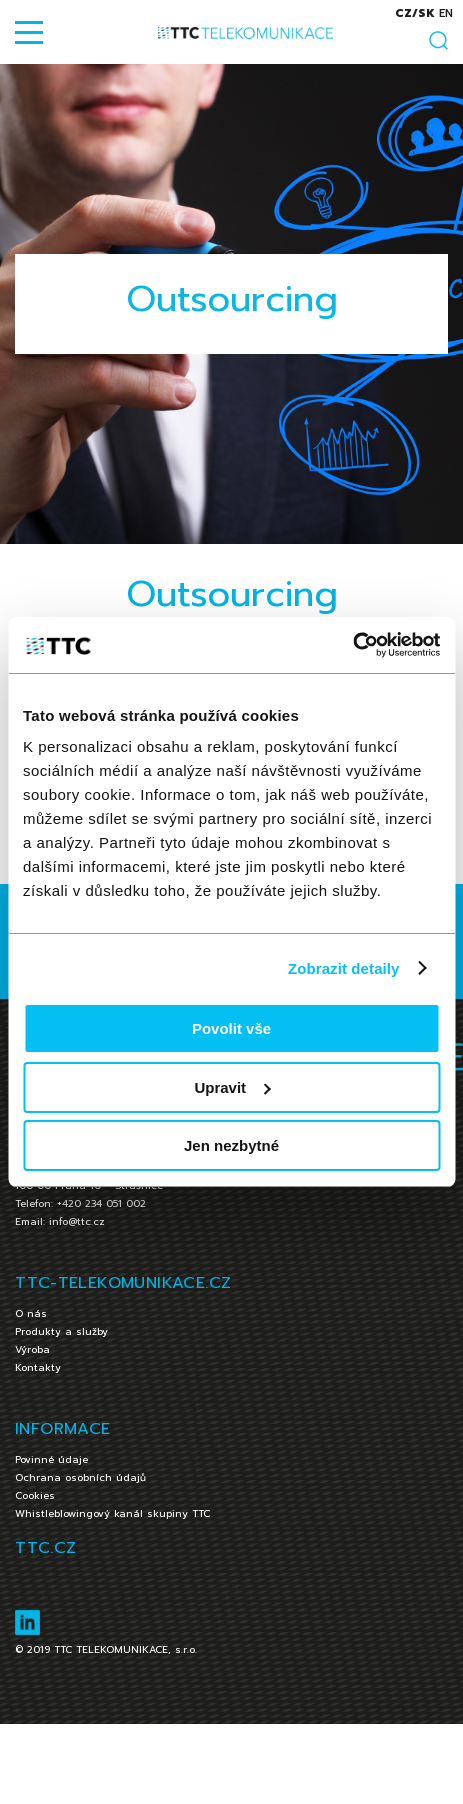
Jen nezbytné (231, 1145)
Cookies (35, 1495)
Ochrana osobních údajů (80, 1477)
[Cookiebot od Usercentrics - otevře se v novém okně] (352, 645)
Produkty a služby (61, 1331)
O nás (31, 1313)
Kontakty (38, 1367)
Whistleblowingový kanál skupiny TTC (112, 1513)
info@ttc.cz (77, 1221)
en (446, 13)
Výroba (32, 1349)
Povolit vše (231, 1028)
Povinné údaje (51, 1459)
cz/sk (415, 13)
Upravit (232, 1087)
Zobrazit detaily (344, 968)
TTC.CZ (45, 1548)
